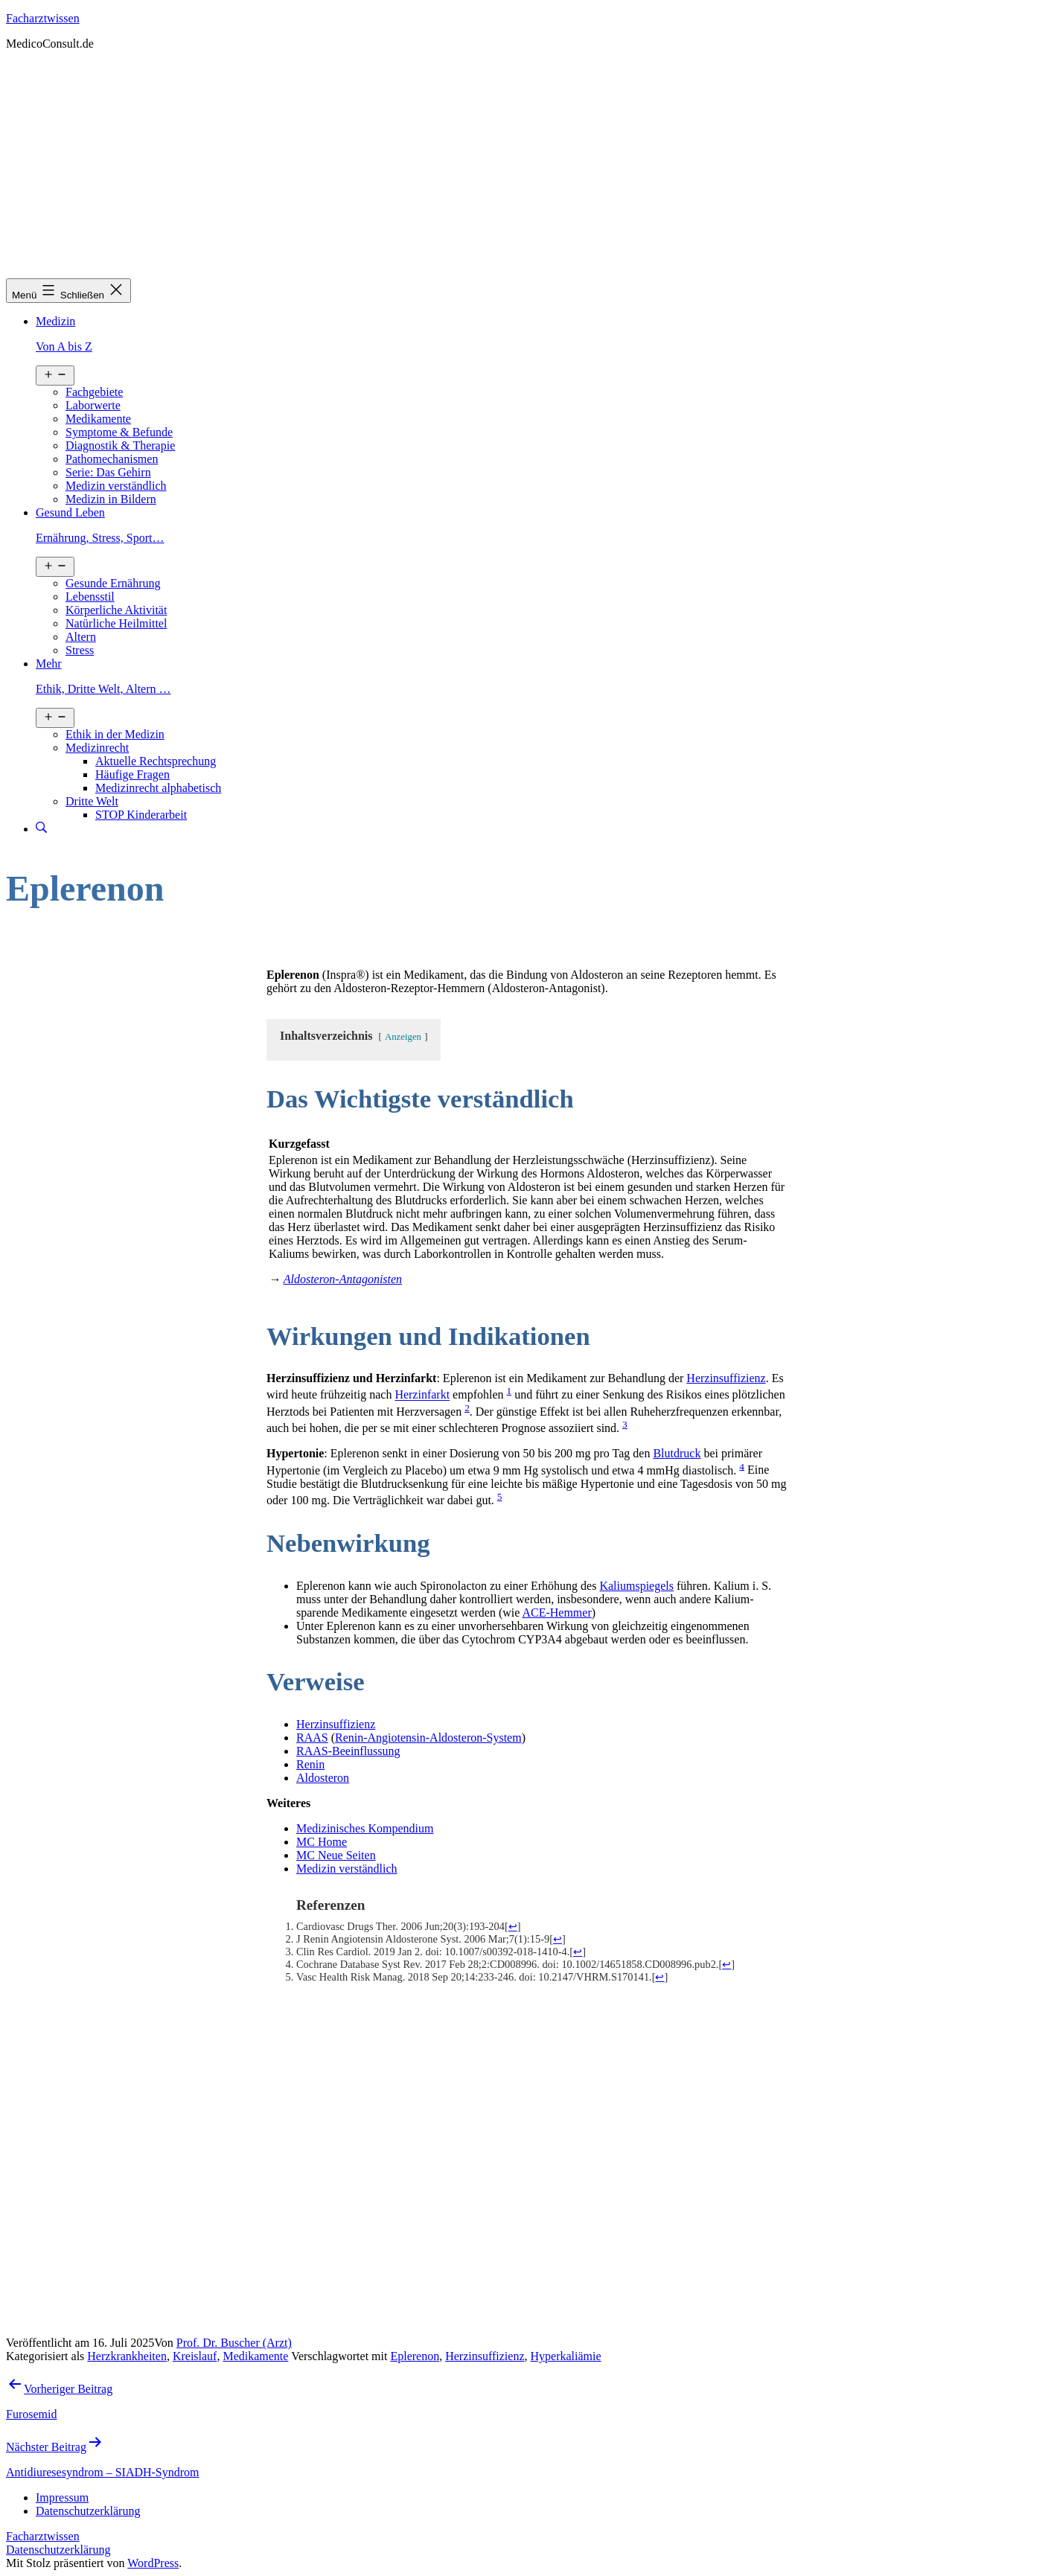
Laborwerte (93, 405)
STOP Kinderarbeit (141, 814)
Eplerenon (414, 2356)
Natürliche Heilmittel (116, 623)
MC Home (321, 1841)
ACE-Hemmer (556, 1612)
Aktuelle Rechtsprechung (155, 761)
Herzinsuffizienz (725, 1378)
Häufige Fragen (132, 774)
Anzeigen (403, 1037)
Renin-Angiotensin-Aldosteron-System (428, 1737)
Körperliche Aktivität (116, 610)
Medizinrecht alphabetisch (158, 788)
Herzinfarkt (422, 1395)
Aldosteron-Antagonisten (343, 1279)
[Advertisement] (527, 167)
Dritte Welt (92, 801)
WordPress (153, 2563)
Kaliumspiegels (636, 1585)
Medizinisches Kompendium (364, 1828)
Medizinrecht (97, 747)
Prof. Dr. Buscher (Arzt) (234, 2342)
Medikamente (98, 418)
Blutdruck (676, 1453)
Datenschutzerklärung (58, 2549)
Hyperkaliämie (566, 2356)
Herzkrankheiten (127, 2356)
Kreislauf (195, 2356)
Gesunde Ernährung (113, 583)
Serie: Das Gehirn (108, 472)
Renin (310, 1764)
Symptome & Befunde (119, 432)
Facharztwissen (43, 18)
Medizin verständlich (116, 485)
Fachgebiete (94, 392)
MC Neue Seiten (336, 1855)
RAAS (312, 1737)
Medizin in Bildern (111, 499)
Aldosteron (322, 1777)
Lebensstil (90, 596)
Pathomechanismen (112, 459)
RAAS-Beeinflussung (348, 1751)
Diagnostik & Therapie (120, 445)
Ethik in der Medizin (115, 734)
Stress (80, 650)
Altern (81, 636)
